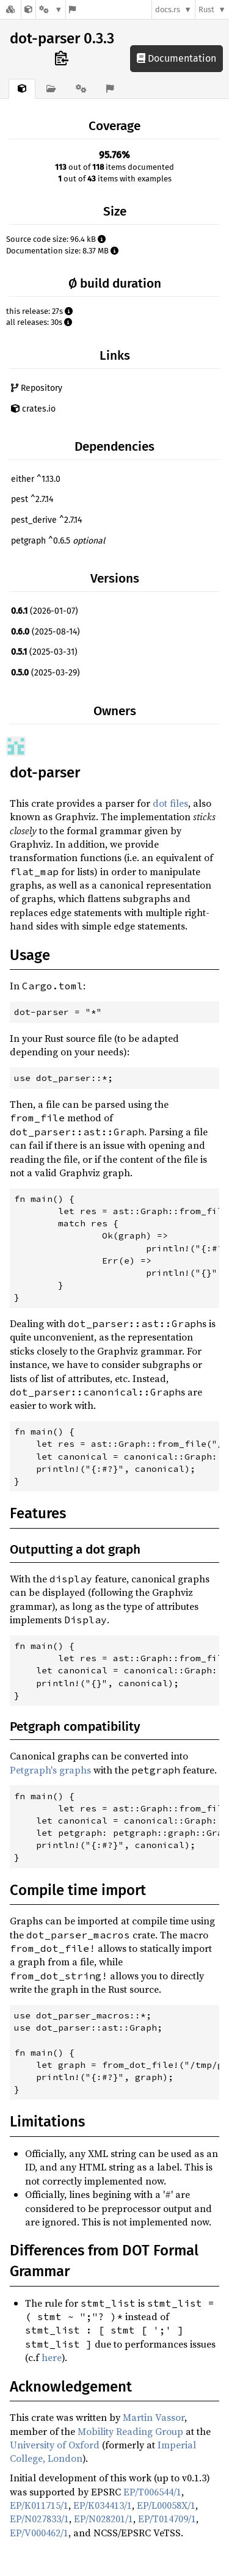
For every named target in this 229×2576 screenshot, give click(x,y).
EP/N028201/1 (103, 2518)
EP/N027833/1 (39, 2518)
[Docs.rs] (10, 9)
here (52, 2357)
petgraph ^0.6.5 (58, 541)
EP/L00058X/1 (166, 2505)
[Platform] (50, 9)
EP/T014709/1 (167, 2518)
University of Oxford (55, 2444)
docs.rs (167, 9)
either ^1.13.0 (35, 479)
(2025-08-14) (45, 632)
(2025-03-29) (45, 673)
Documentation (176, 58)
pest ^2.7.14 (32, 499)
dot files (170, 803)
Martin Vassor (153, 2417)
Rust (206, 9)
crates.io (33, 409)
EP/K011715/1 (39, 2505)
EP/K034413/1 (102, 2505)
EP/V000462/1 (39, 2532)
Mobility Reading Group (130, 2431)
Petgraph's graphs (50, 1770)
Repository (36, 388)
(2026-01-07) (44, 611)
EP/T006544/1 (152, 2491)
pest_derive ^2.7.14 (46, 520)
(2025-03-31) (44, 652)
